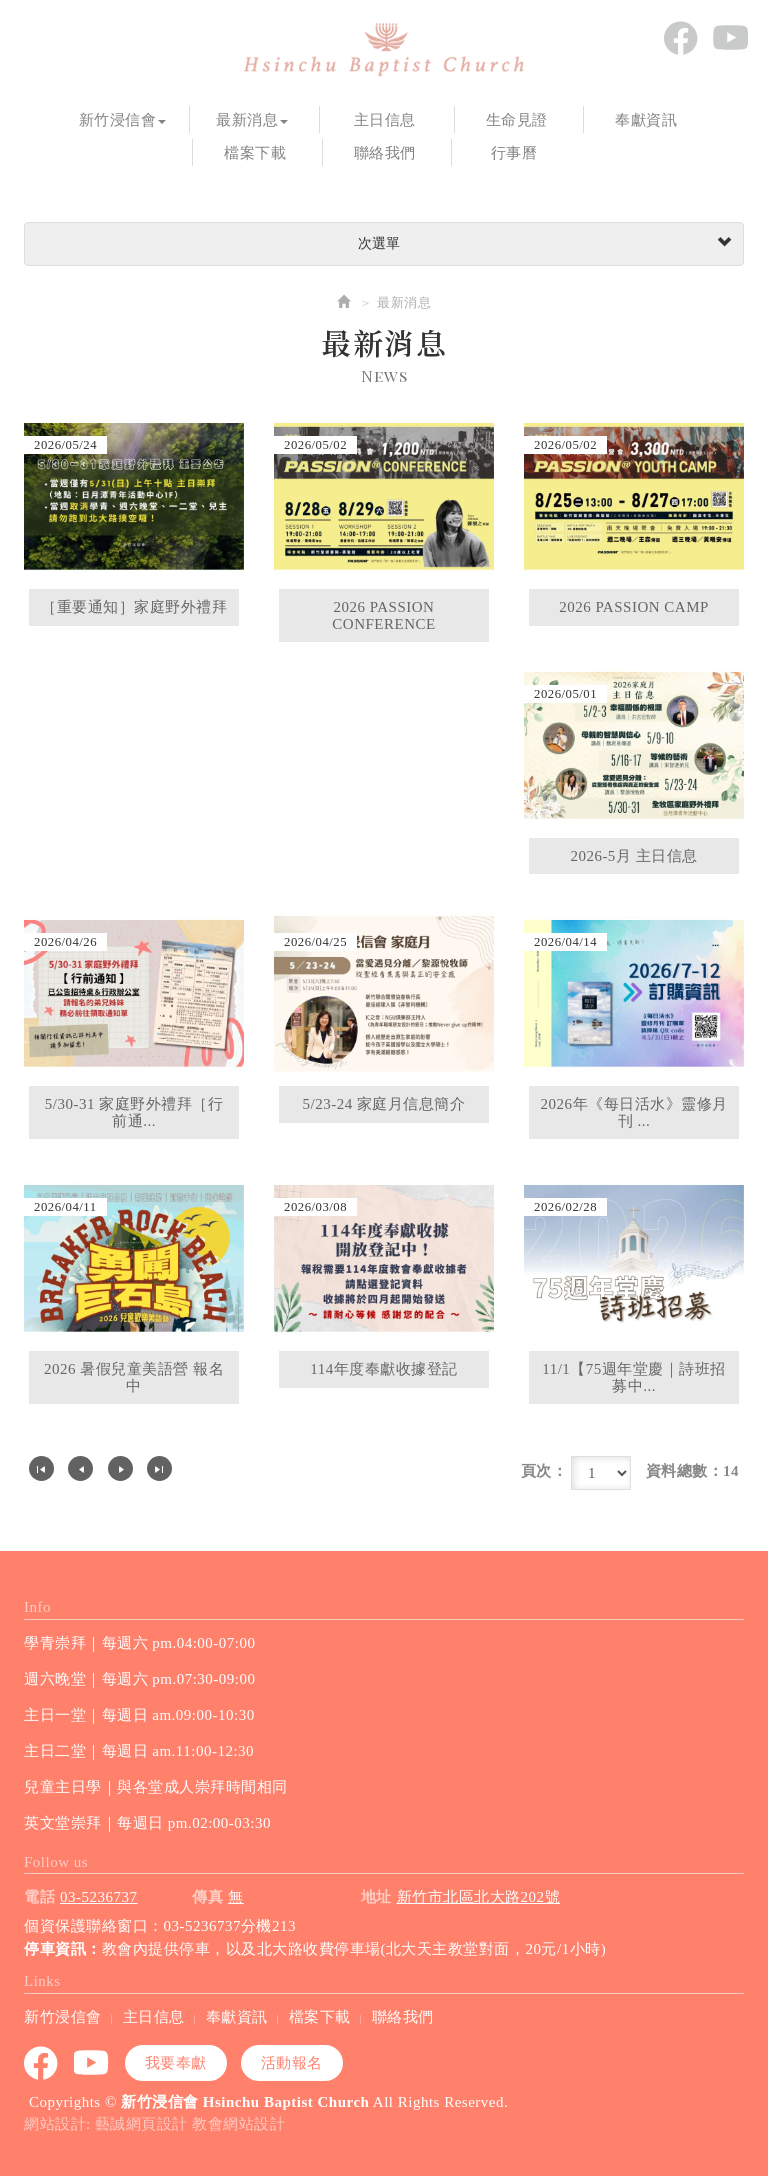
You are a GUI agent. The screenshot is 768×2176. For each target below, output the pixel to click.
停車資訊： (63, 1949)
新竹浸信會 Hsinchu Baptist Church (384, 50)
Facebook (680, 38)
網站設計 (55, 2124)
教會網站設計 (238, 2124)
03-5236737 (99, 1897)
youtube (730, 38)
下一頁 (120, 1468)
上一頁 (80, 1468)
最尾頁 (159, 1468)
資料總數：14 (693, 1471)
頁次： (544, 1471)
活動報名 (292, 2063)
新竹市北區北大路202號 (479, 1897)
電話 (39, 1897)
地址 (376, 1897)
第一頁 (41, 1468)
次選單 (542, 244)
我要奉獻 (176, 2063)
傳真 (207, 1897)
